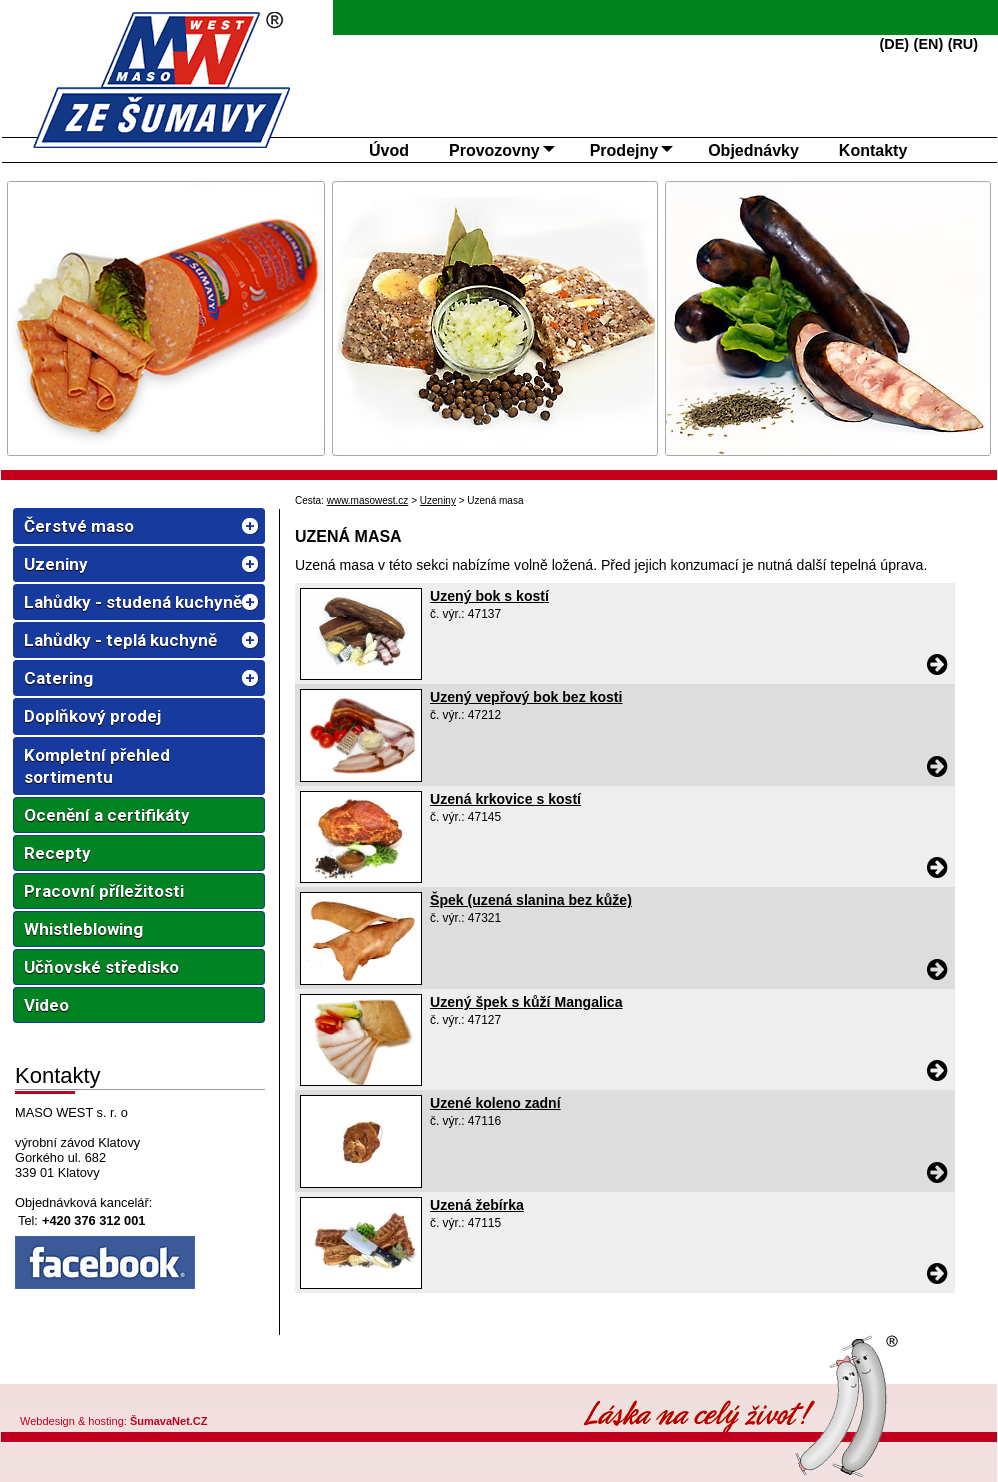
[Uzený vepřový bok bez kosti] (361, 777)
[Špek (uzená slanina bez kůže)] (361, 980)
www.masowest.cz (368, 500)
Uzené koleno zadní (495, 1103)
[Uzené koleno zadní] (361, 1183)
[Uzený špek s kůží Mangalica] (361, 1081)
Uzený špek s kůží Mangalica (526, 1002)
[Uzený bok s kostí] (361, 675)
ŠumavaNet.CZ (169, 1421)
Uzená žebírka (477, 1205)
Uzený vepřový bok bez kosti (526, 697)
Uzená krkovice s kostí (505, 799)
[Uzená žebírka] (361, 1284)
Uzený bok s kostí (489, 596)
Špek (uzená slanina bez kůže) (531, 900)
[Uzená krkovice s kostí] (361, 878)
